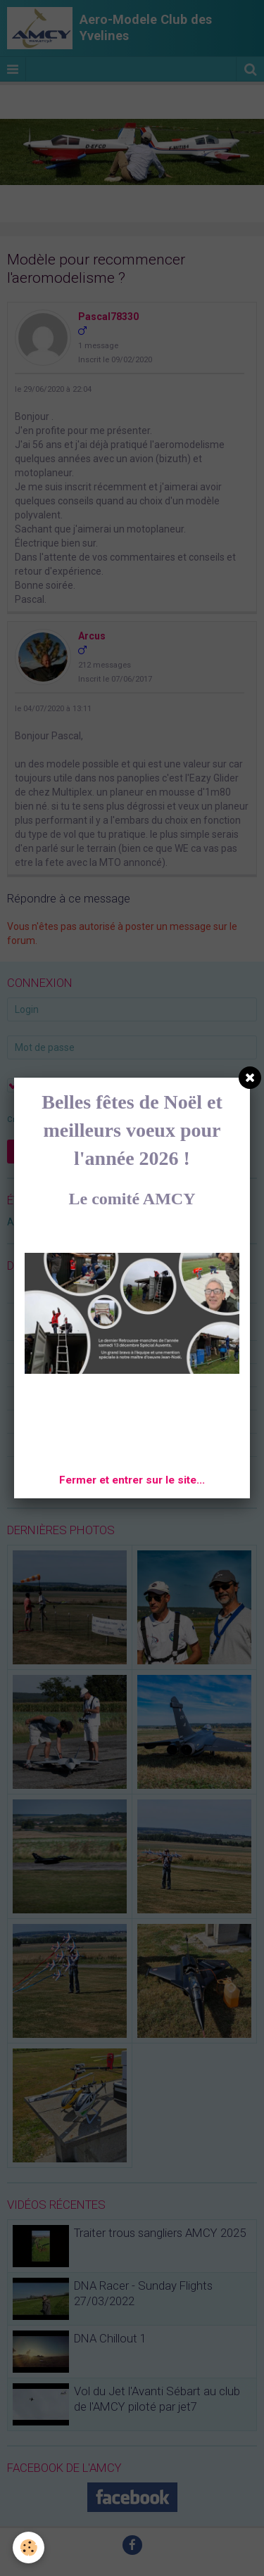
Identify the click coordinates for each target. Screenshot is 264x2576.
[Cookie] (28, 2547)
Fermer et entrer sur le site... (132, 1480)
